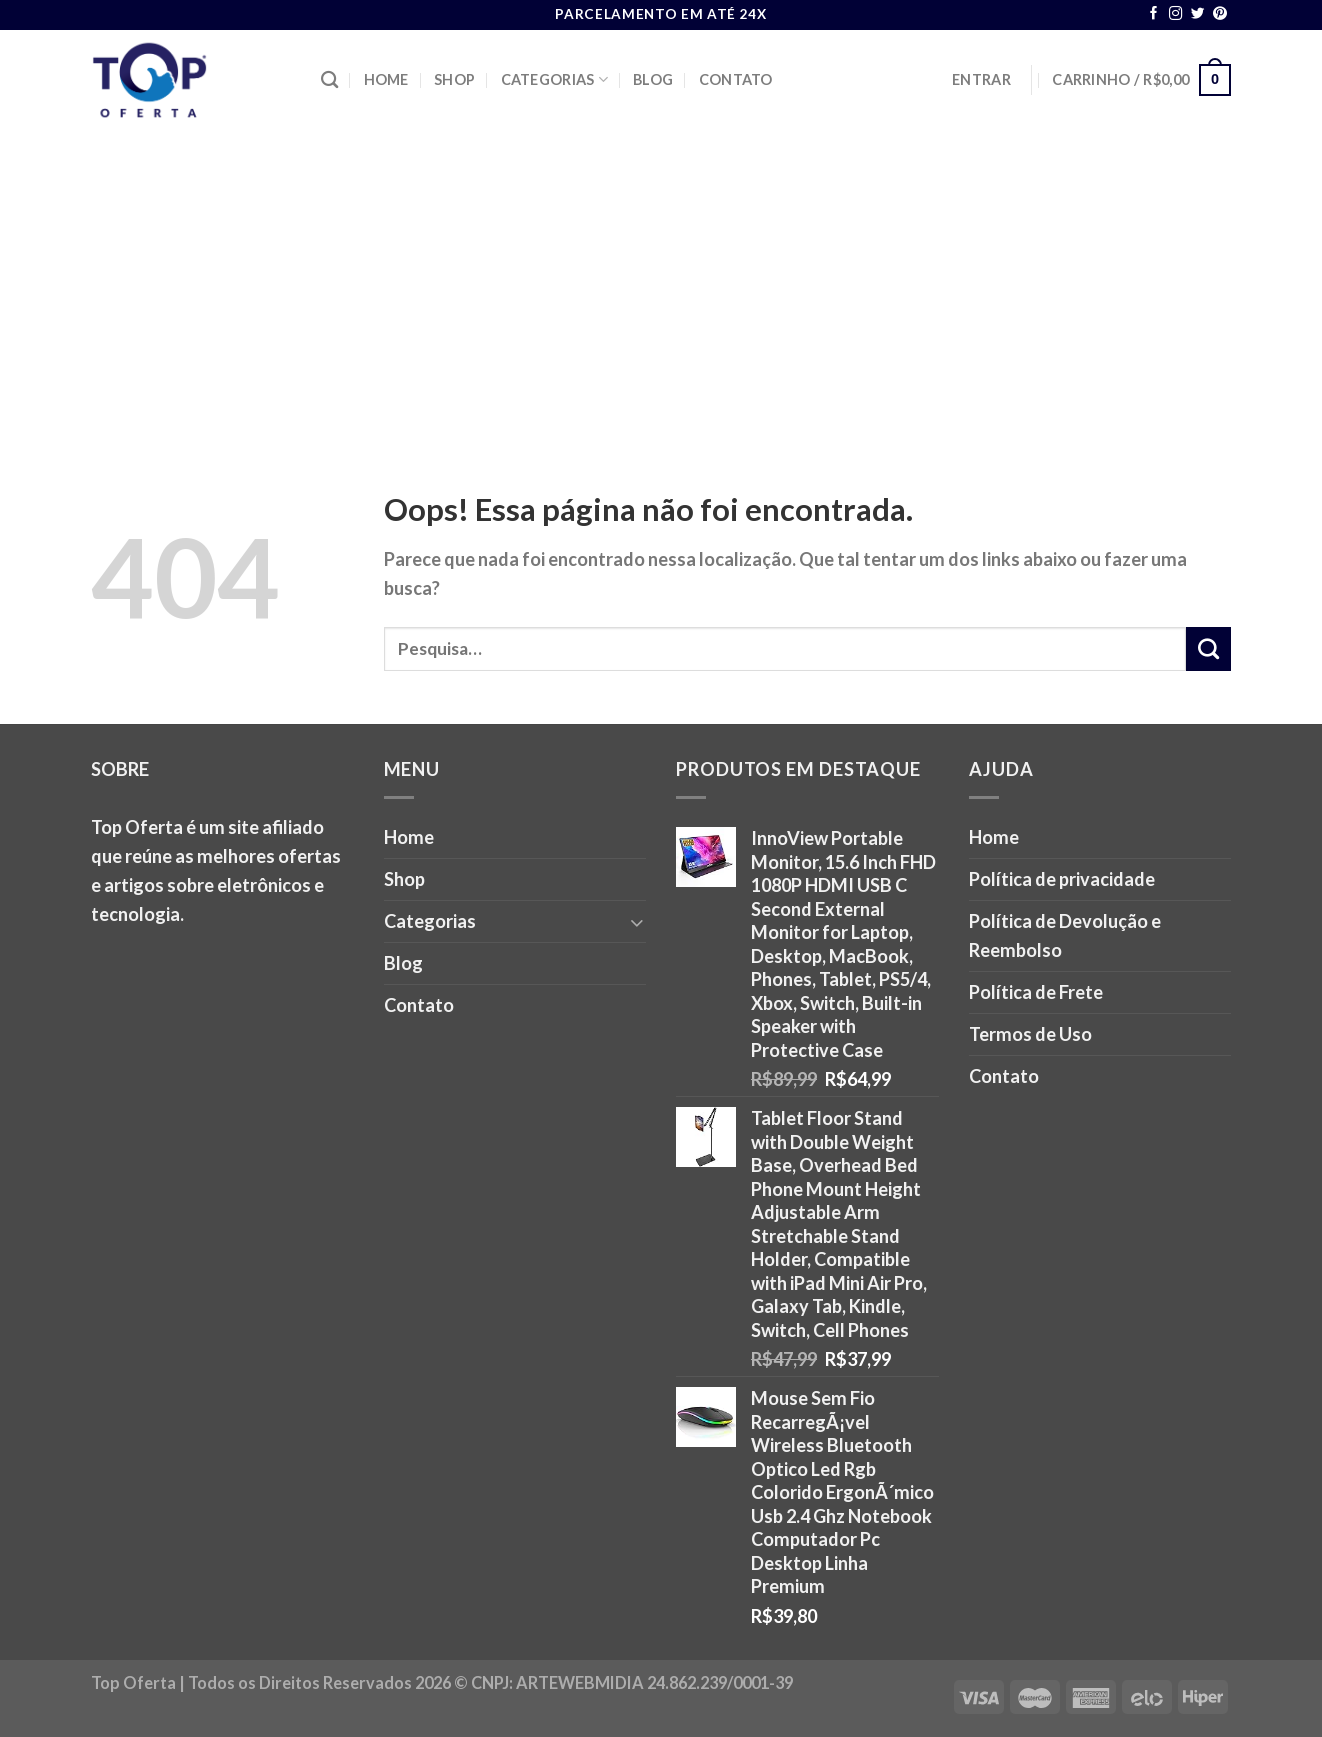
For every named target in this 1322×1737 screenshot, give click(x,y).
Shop (454, 79)
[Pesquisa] (329, 80)
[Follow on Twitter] (1198, 14)
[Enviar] (1208, 649)
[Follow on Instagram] (1176, 14)
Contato (736, 79)
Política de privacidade (1062, 879)
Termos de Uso (1030, 1034)
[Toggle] (637, 921)
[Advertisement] (661, 280)
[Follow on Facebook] (1154, 14)
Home (386, 79)
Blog (653, 79)
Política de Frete (1036, 992)
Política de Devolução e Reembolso (1065, 935)
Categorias (554, 79)
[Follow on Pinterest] (1220, 14)
